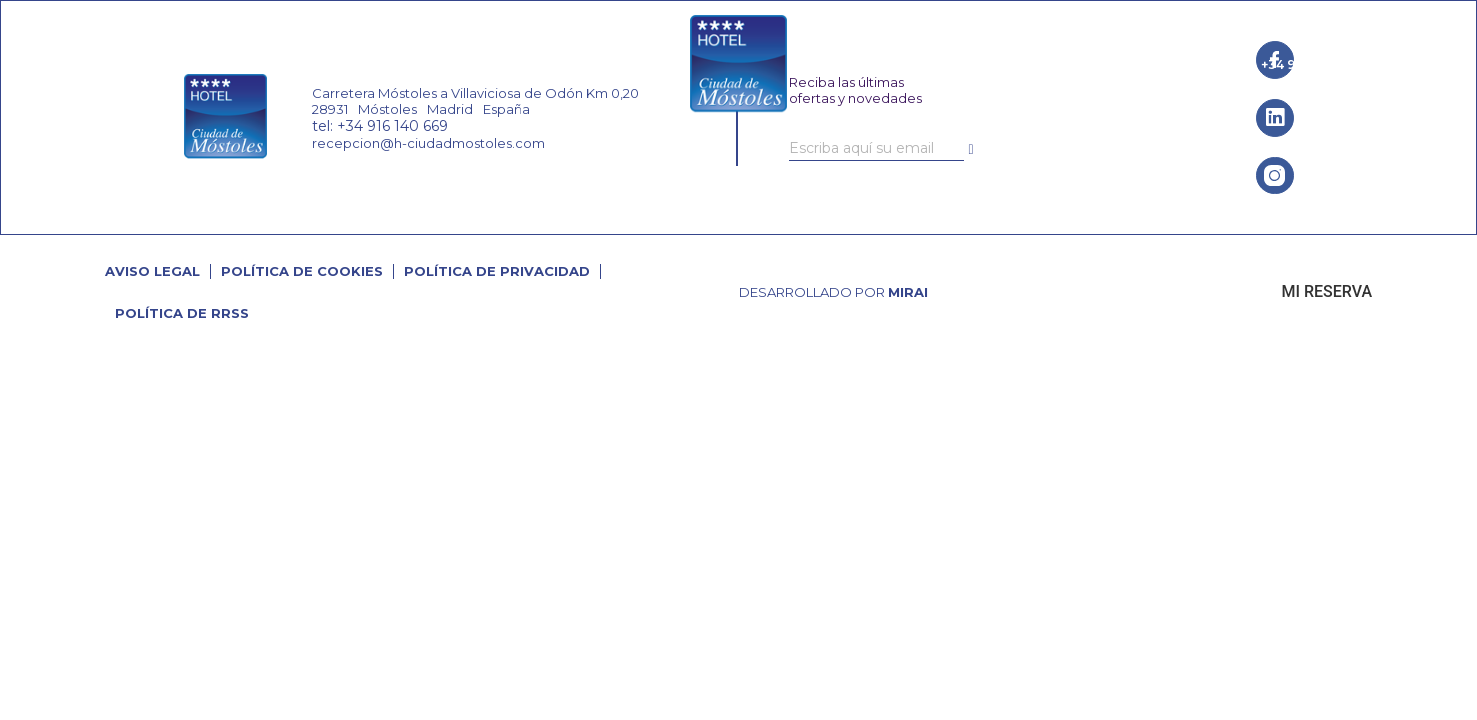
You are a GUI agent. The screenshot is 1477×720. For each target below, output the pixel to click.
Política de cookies (302, 271)
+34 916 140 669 (1312, 64)
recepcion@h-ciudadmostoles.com (428, 143)
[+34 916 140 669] (1247, 64)
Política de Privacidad (497, 271)
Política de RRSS (182, 313)
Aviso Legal (152, 271)
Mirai (908, 292)
